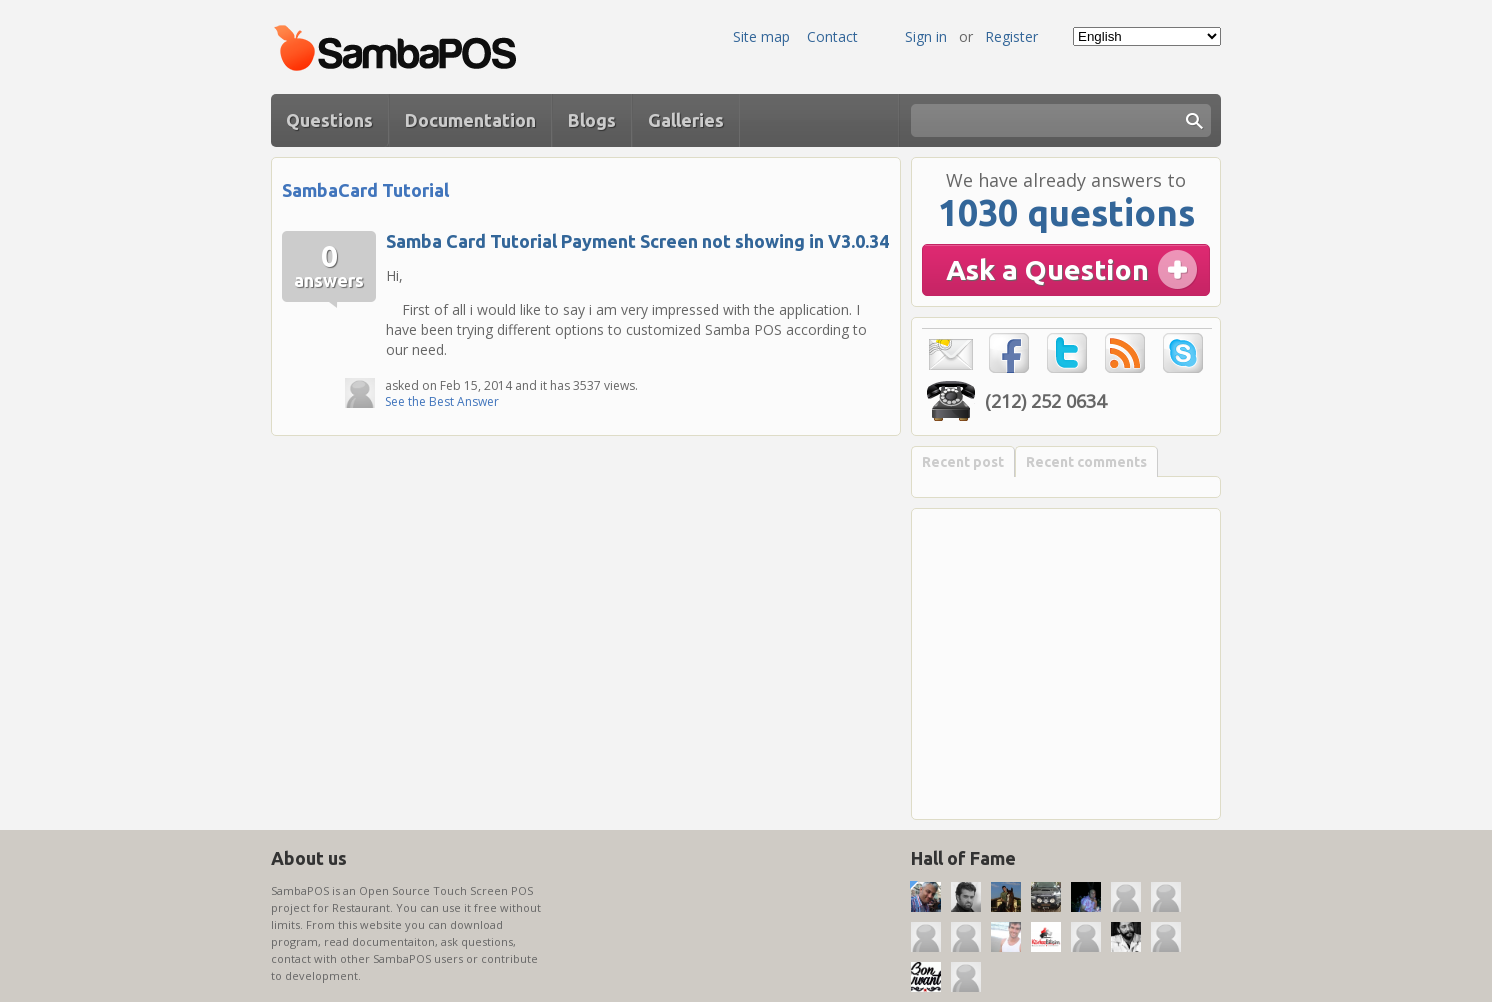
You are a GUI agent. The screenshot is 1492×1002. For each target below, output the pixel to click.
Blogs (592, 120)
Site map (761, 36)
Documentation (470, 120)
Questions (329, 120)
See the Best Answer (442, 401)
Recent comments (1086, 462)
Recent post (963, 462)
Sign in (926, 36)
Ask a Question (1047, 269)
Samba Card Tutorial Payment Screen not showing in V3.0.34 (637, 241)
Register (1011, 36)
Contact (832, 36)
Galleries (686, 120)
